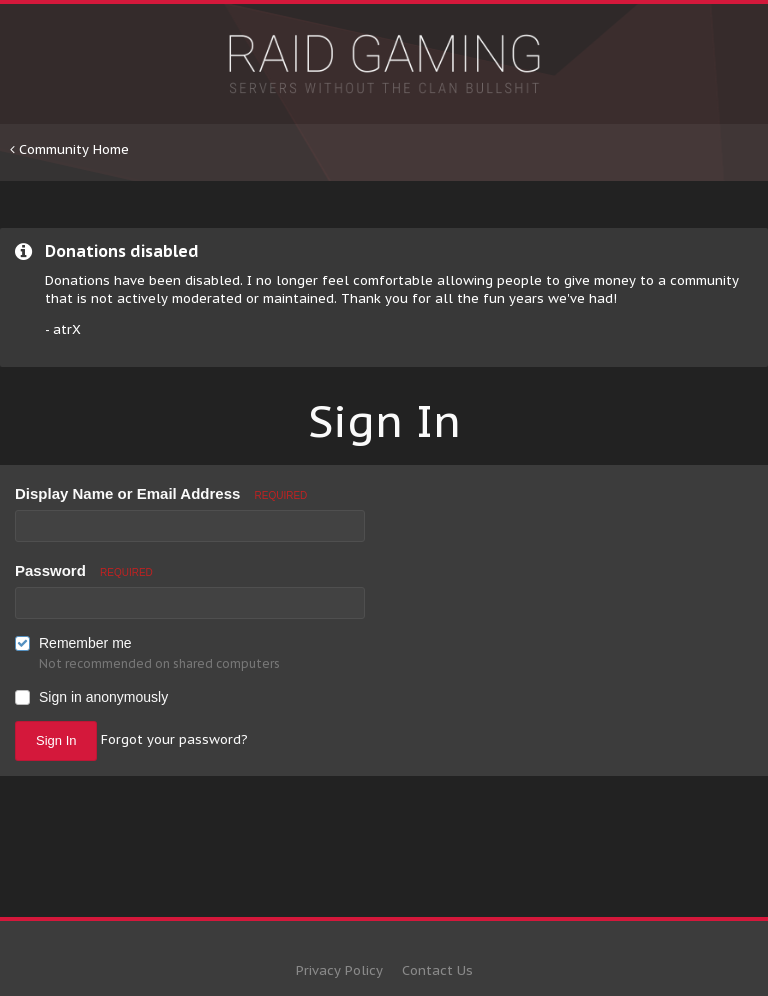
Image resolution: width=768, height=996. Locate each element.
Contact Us (437, 970)
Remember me (85, 643)
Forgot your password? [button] (174, 739)
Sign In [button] (56, 740)
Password (84, 570)
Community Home (69, 149)
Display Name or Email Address (161, 493)
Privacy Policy (339, 970)
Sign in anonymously (103, 697)
